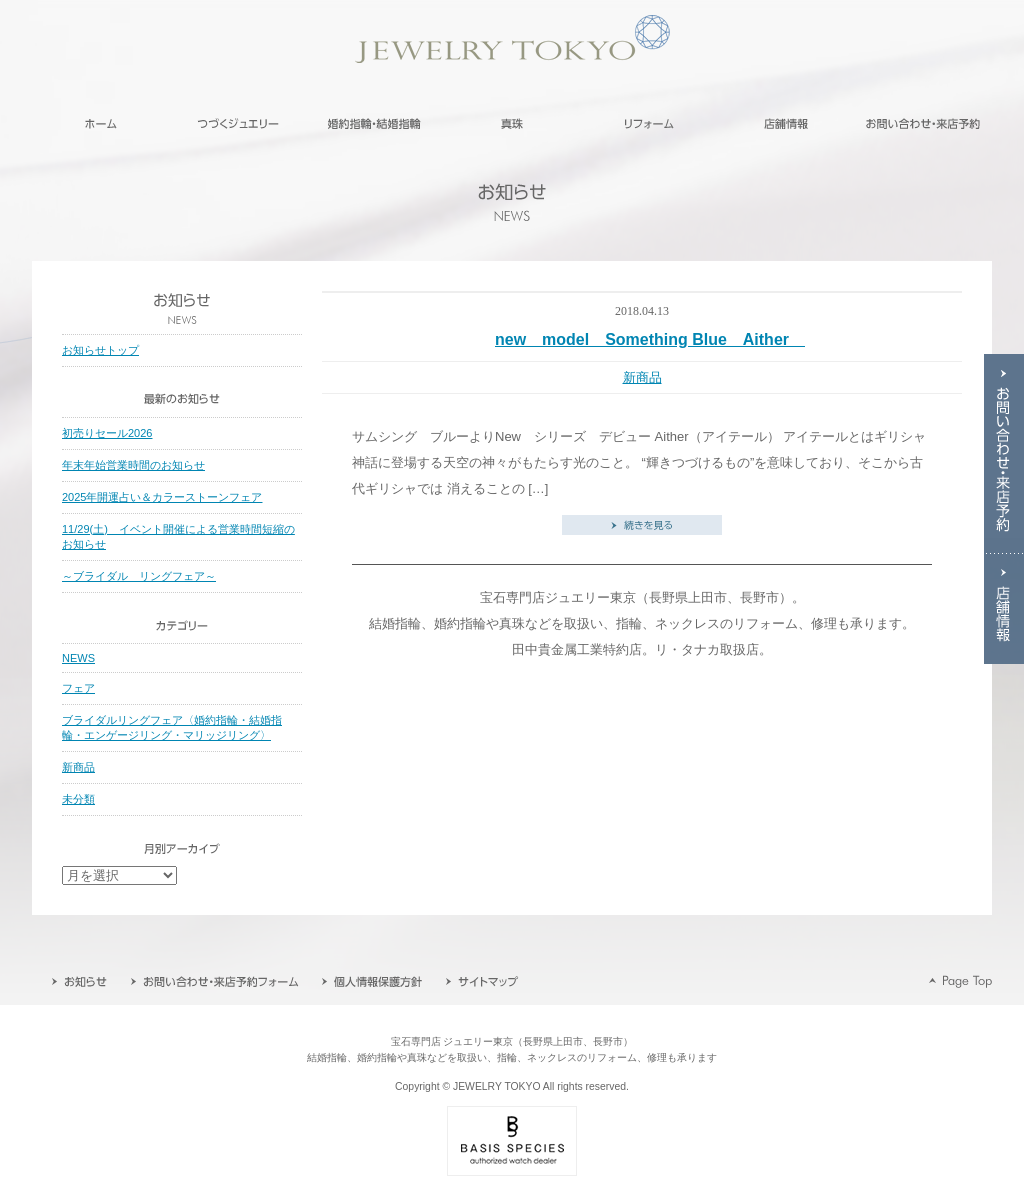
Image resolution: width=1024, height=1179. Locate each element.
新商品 (642, 377)
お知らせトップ (100, 350)
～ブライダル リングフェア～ (139, 576)
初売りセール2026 (107, 433)
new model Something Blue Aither (650, 339)
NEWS (78, 658)
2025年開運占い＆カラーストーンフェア (162, 497)
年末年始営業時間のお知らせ (133, 465)
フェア (78, 688)
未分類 (78, 799)
